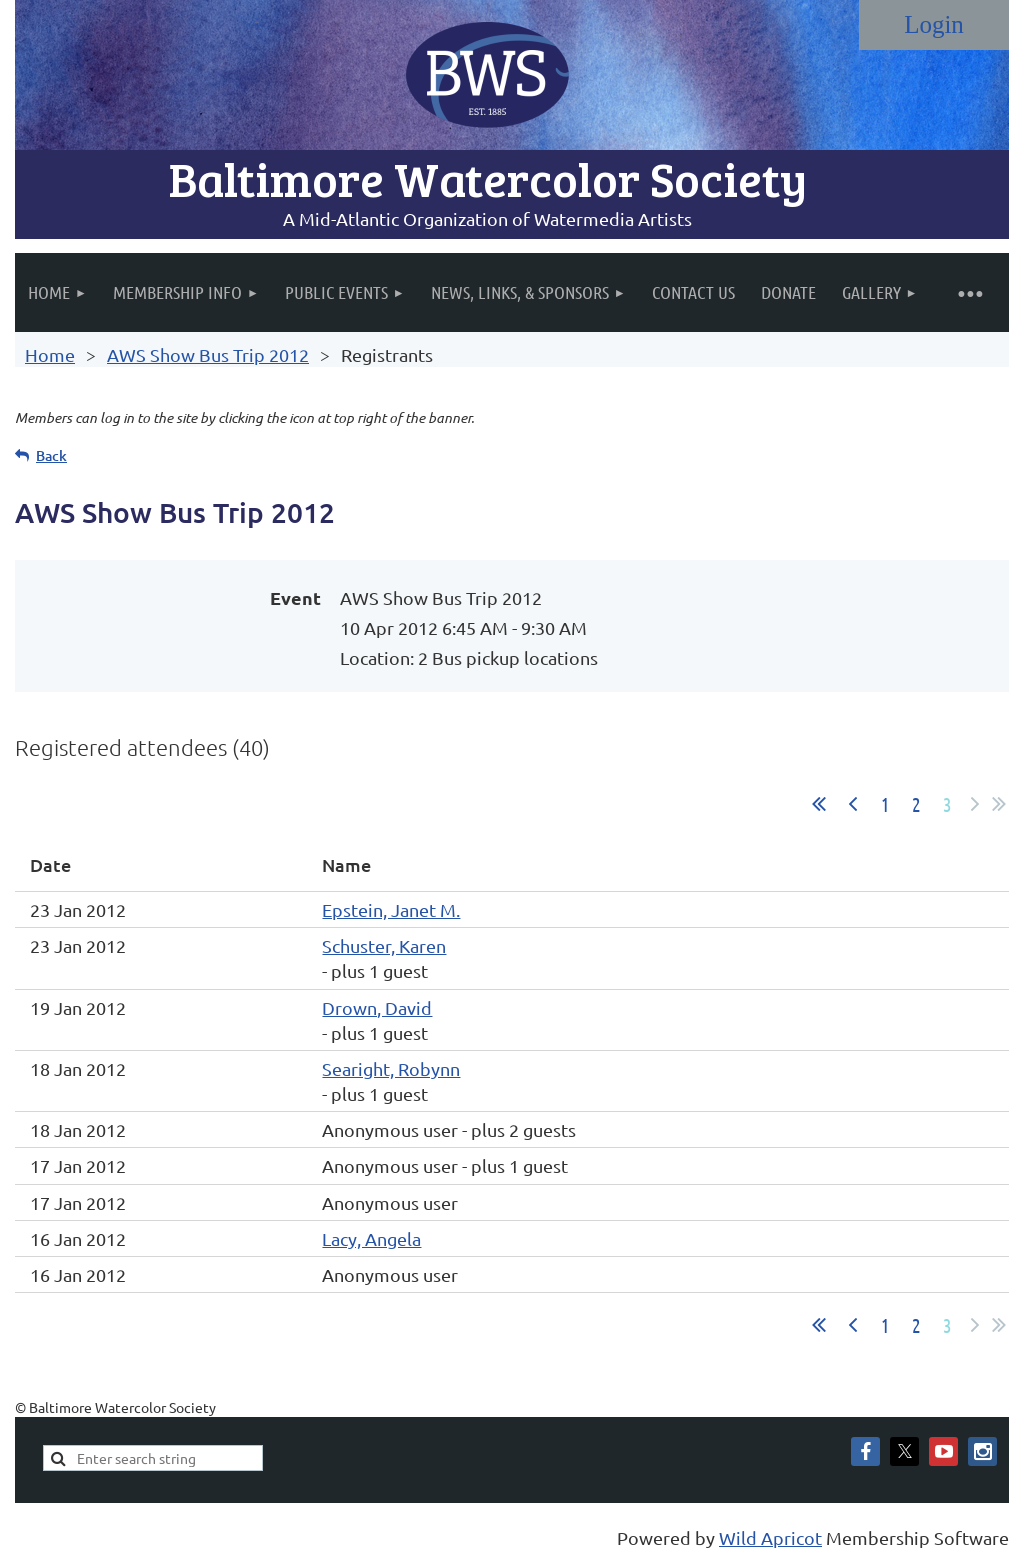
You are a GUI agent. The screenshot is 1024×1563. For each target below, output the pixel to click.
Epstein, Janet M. (391, 909)
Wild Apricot (770, 1537)
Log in (934, 25)
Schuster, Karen (384, 945)
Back (51, 455)
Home (50, 354)
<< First (819, 804)
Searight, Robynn (391, 1068)
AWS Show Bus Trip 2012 (208, 354)
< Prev (853, 804)
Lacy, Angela (371, 1238)
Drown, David (377, 1007)
